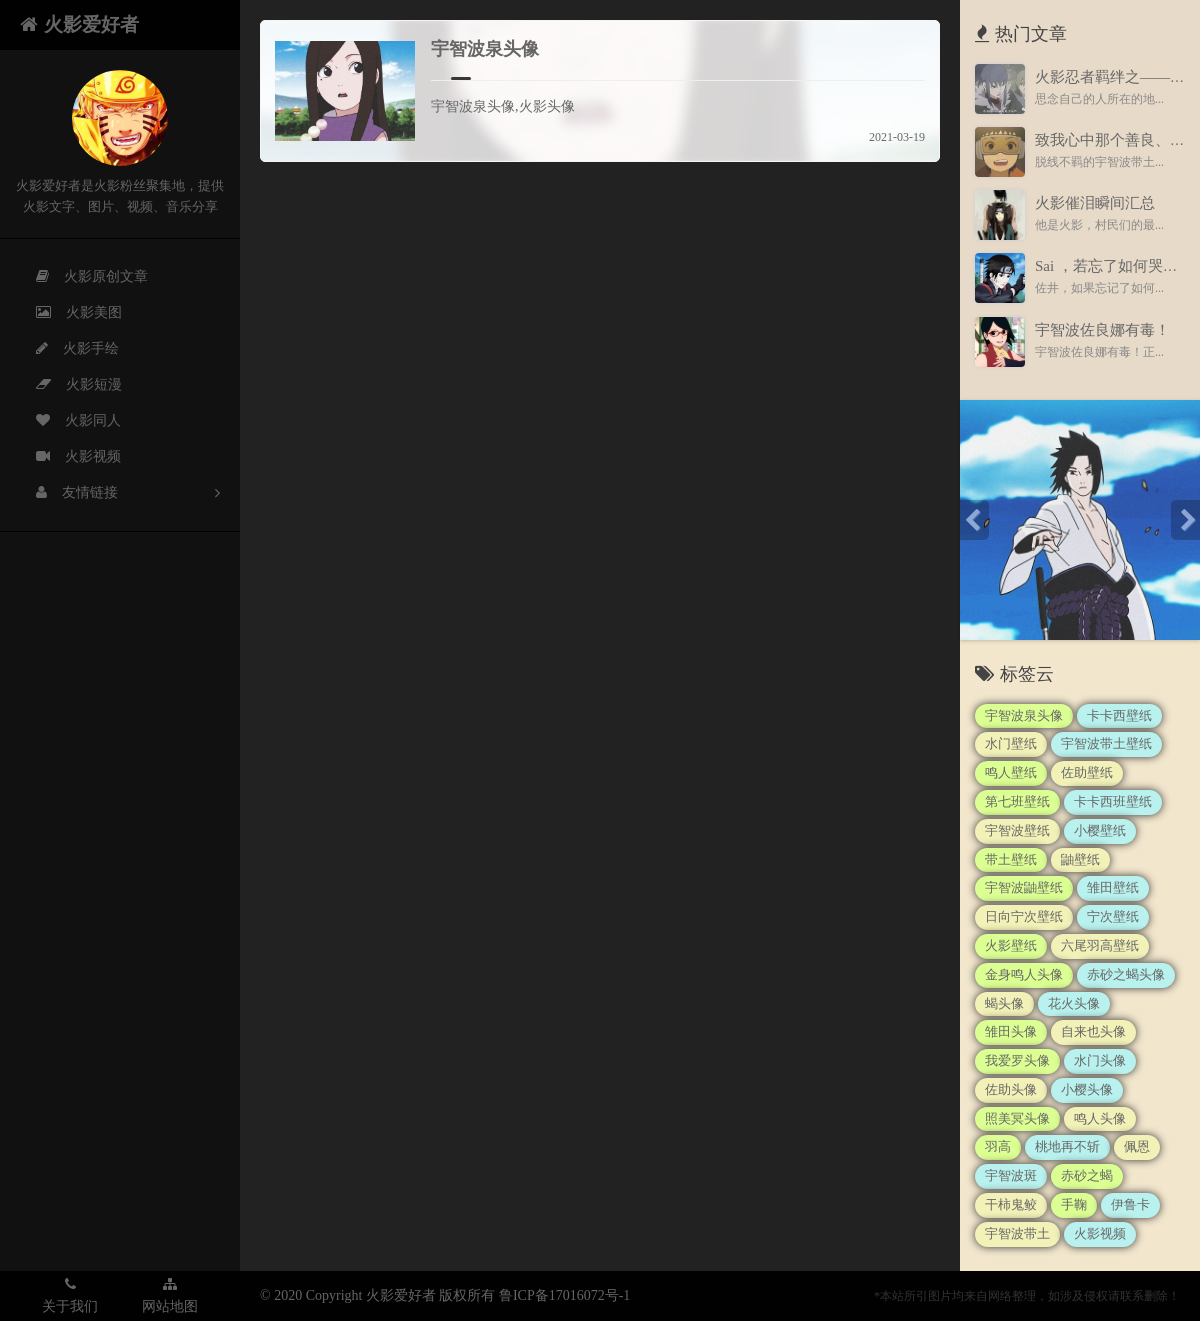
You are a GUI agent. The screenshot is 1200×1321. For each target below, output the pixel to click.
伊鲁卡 (1130, 1204)
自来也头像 (1093, 1031)
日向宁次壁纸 (1024, 916)
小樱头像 (1087, 1089)
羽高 (998, 1146)
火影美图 (67, 313)
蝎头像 (1004, 1003)
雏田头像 (1011, 1031)
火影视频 (66, 457)
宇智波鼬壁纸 (1024, 887)
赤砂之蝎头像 (1126, 974)
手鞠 (1074, 1204)
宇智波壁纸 (1017, 830)
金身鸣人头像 (1024, 974)
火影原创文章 (80, 277)
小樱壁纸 (1100, 830)
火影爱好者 (79, 24)
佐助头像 (1011, 1089)
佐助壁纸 (1087, 772)
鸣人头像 (1100, 1118)
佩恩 (1137, 1146)
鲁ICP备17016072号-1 (564, 1295)
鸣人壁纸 (1011, 772)
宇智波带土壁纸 (1106, 743)
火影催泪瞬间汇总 (1095, 203)
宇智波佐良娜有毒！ (1102, 330)
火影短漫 (67, 385)
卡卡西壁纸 (1119, 715)
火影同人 (66, 421)
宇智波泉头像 (485, 49)
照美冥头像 (1017, 1118)
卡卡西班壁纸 (1113, 801)
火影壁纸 (1011, 945)
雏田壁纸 (1113, 887)
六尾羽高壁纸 (1100, 945)
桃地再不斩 (1067, 1146)
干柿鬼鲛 (1011, 1204)
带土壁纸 (1011, 859)
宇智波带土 (1017, 1233)
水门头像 (1100, 1060)
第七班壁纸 (1017, 801)
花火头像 (1074, 1003)
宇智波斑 (1011, 1175)
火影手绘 (65, 349)
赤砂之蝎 (1087, 1175)
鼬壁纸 (1080, 859)
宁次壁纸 (1113, 916)
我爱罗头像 (1017, 1060)
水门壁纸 (1011, 743)
